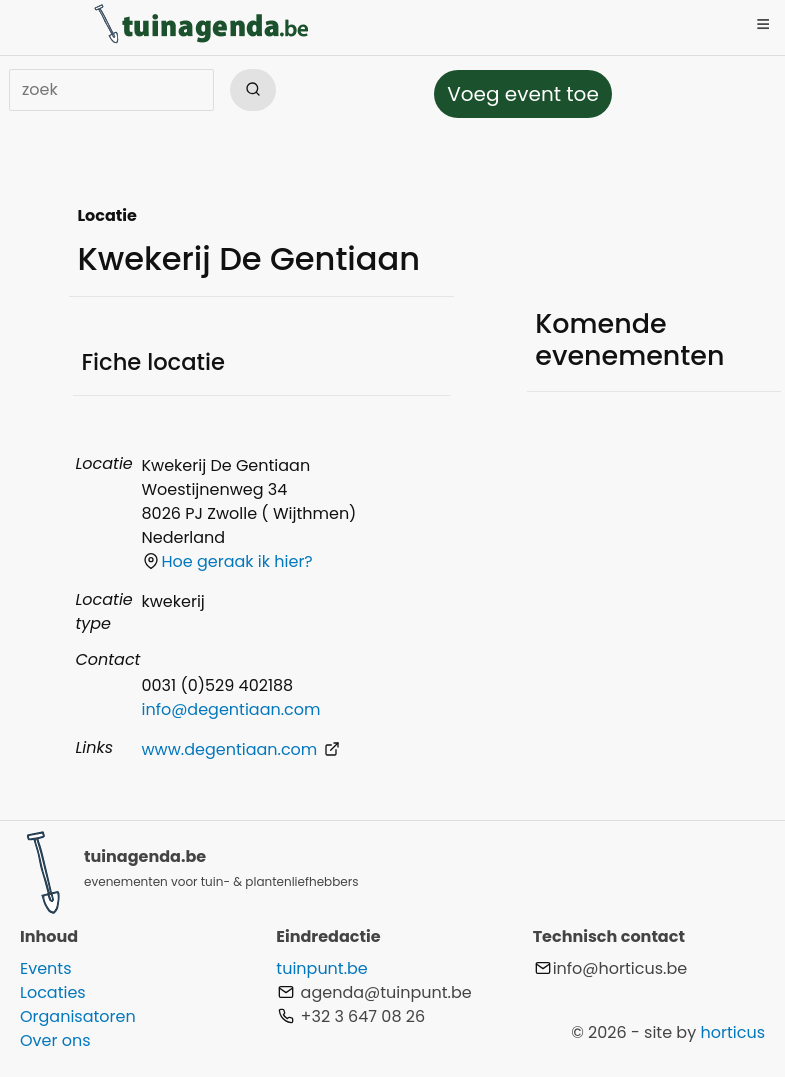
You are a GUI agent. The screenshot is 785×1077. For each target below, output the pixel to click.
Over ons (55, 1040)
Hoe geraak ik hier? (227, 561)
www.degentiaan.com (240, 749)
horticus (732, 1032)
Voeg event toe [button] (523, 94)
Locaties (53, 992)
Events (46, 968)
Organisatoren (78, 1016)
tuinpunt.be (321, 968)
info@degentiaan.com (230, 709)
